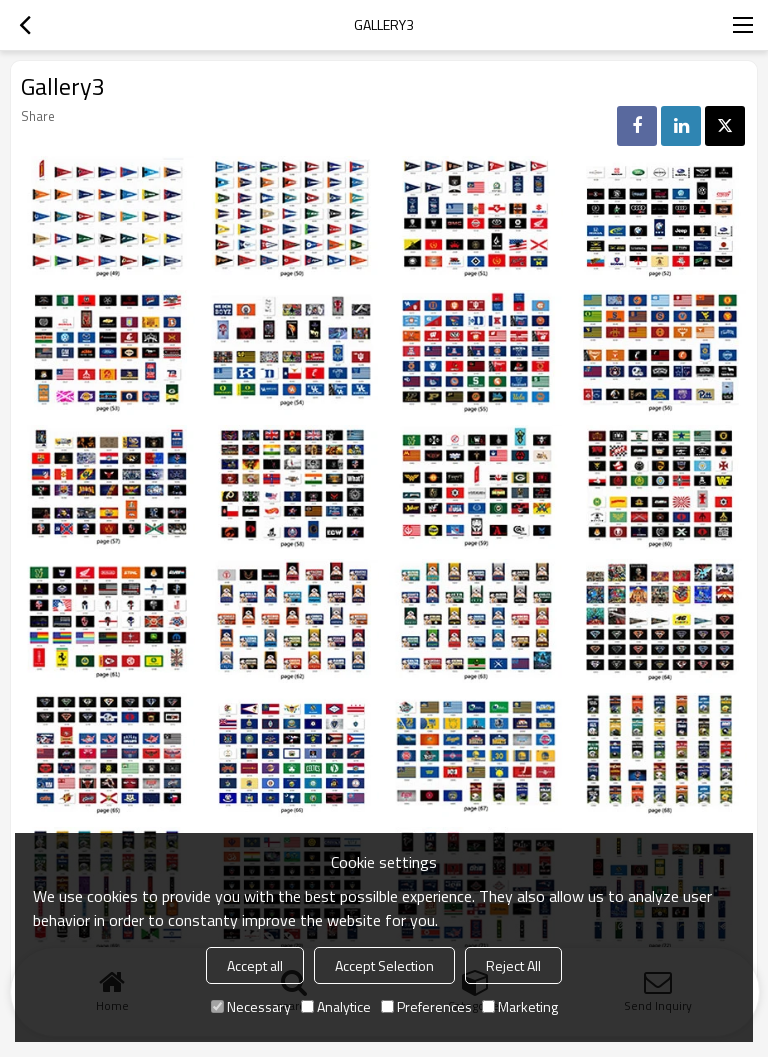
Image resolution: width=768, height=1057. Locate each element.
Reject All (513, 965)
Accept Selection (384, 965)
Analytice (336, 1006)
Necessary (251, 1006)
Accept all (255, 965)
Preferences (426, 1006)
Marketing (520, 1006)
